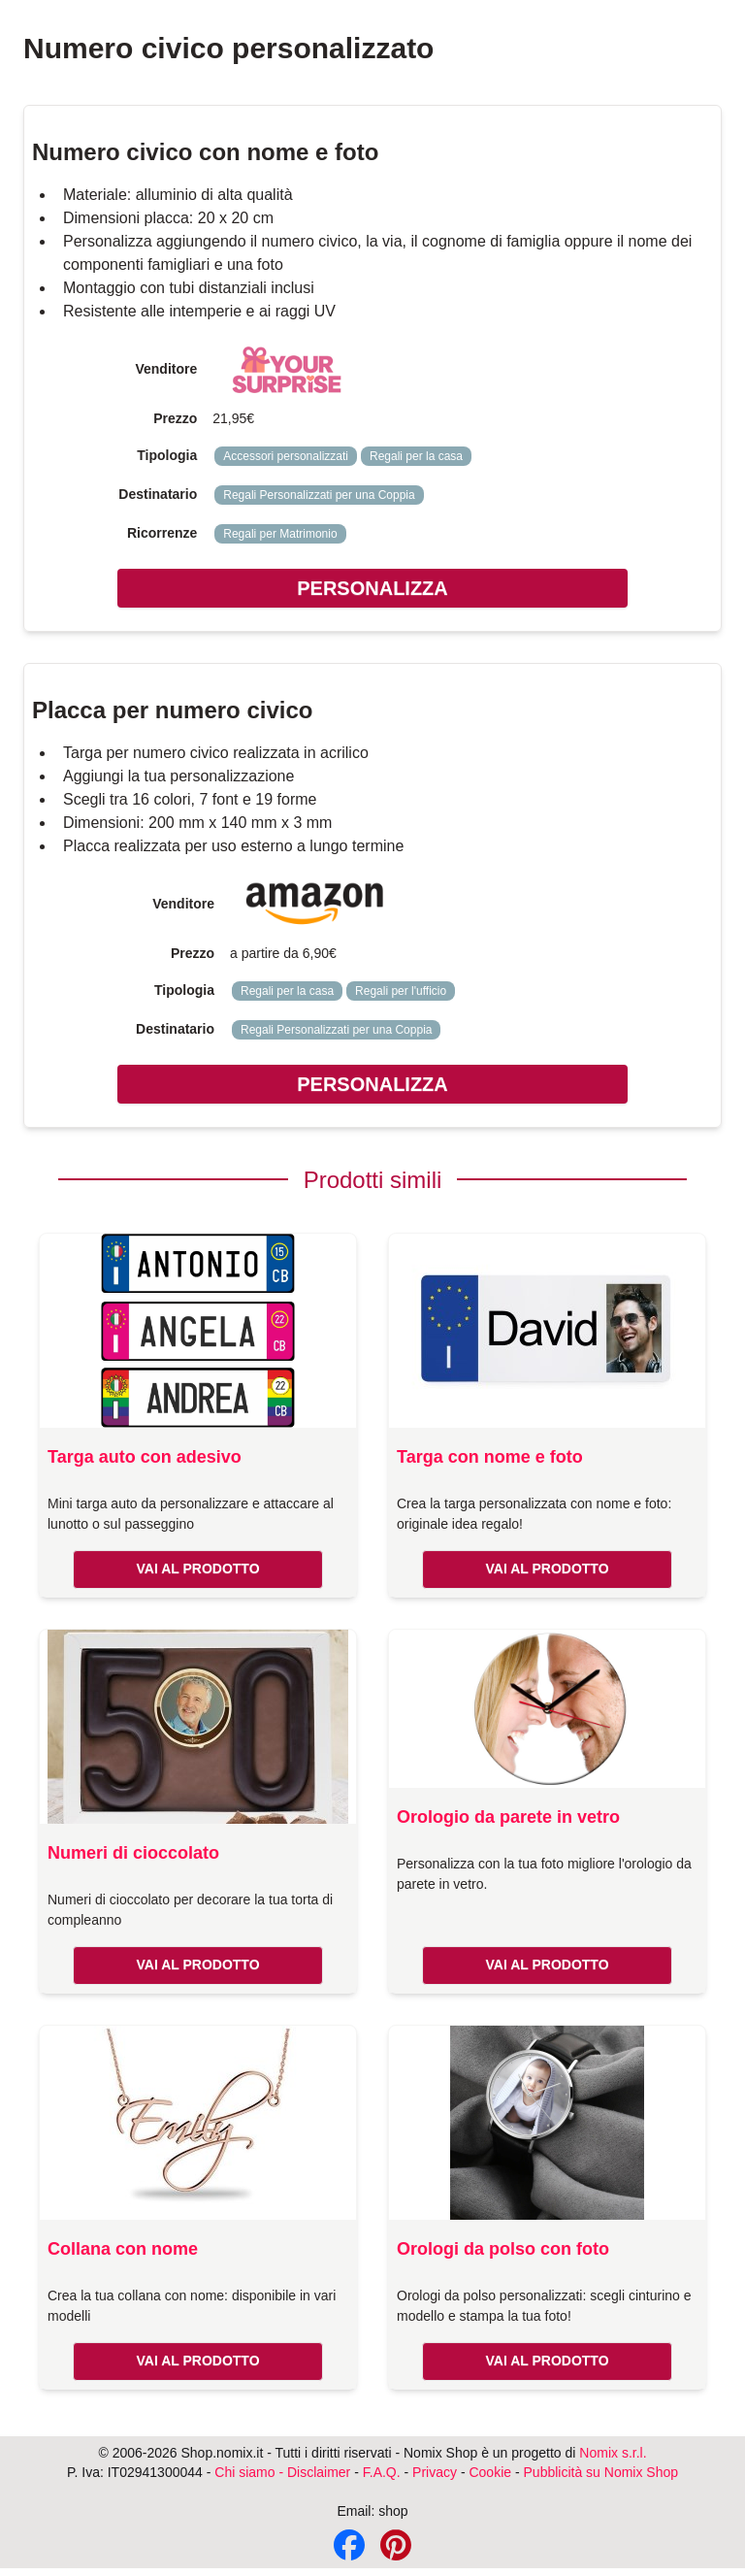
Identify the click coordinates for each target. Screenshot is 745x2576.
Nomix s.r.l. (612, 2452)
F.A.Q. (382, 2472)
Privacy (434, 2472)
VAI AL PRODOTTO (197, 1568)
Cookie (490, 2472)
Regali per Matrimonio (280, 534)
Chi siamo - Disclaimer (282, 2472)
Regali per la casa (416, 456)
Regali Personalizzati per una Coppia (318, 495)
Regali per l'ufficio (400, 991)
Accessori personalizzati (285, 456)
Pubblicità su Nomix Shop (601, 2472)
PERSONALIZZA (372, 588)
